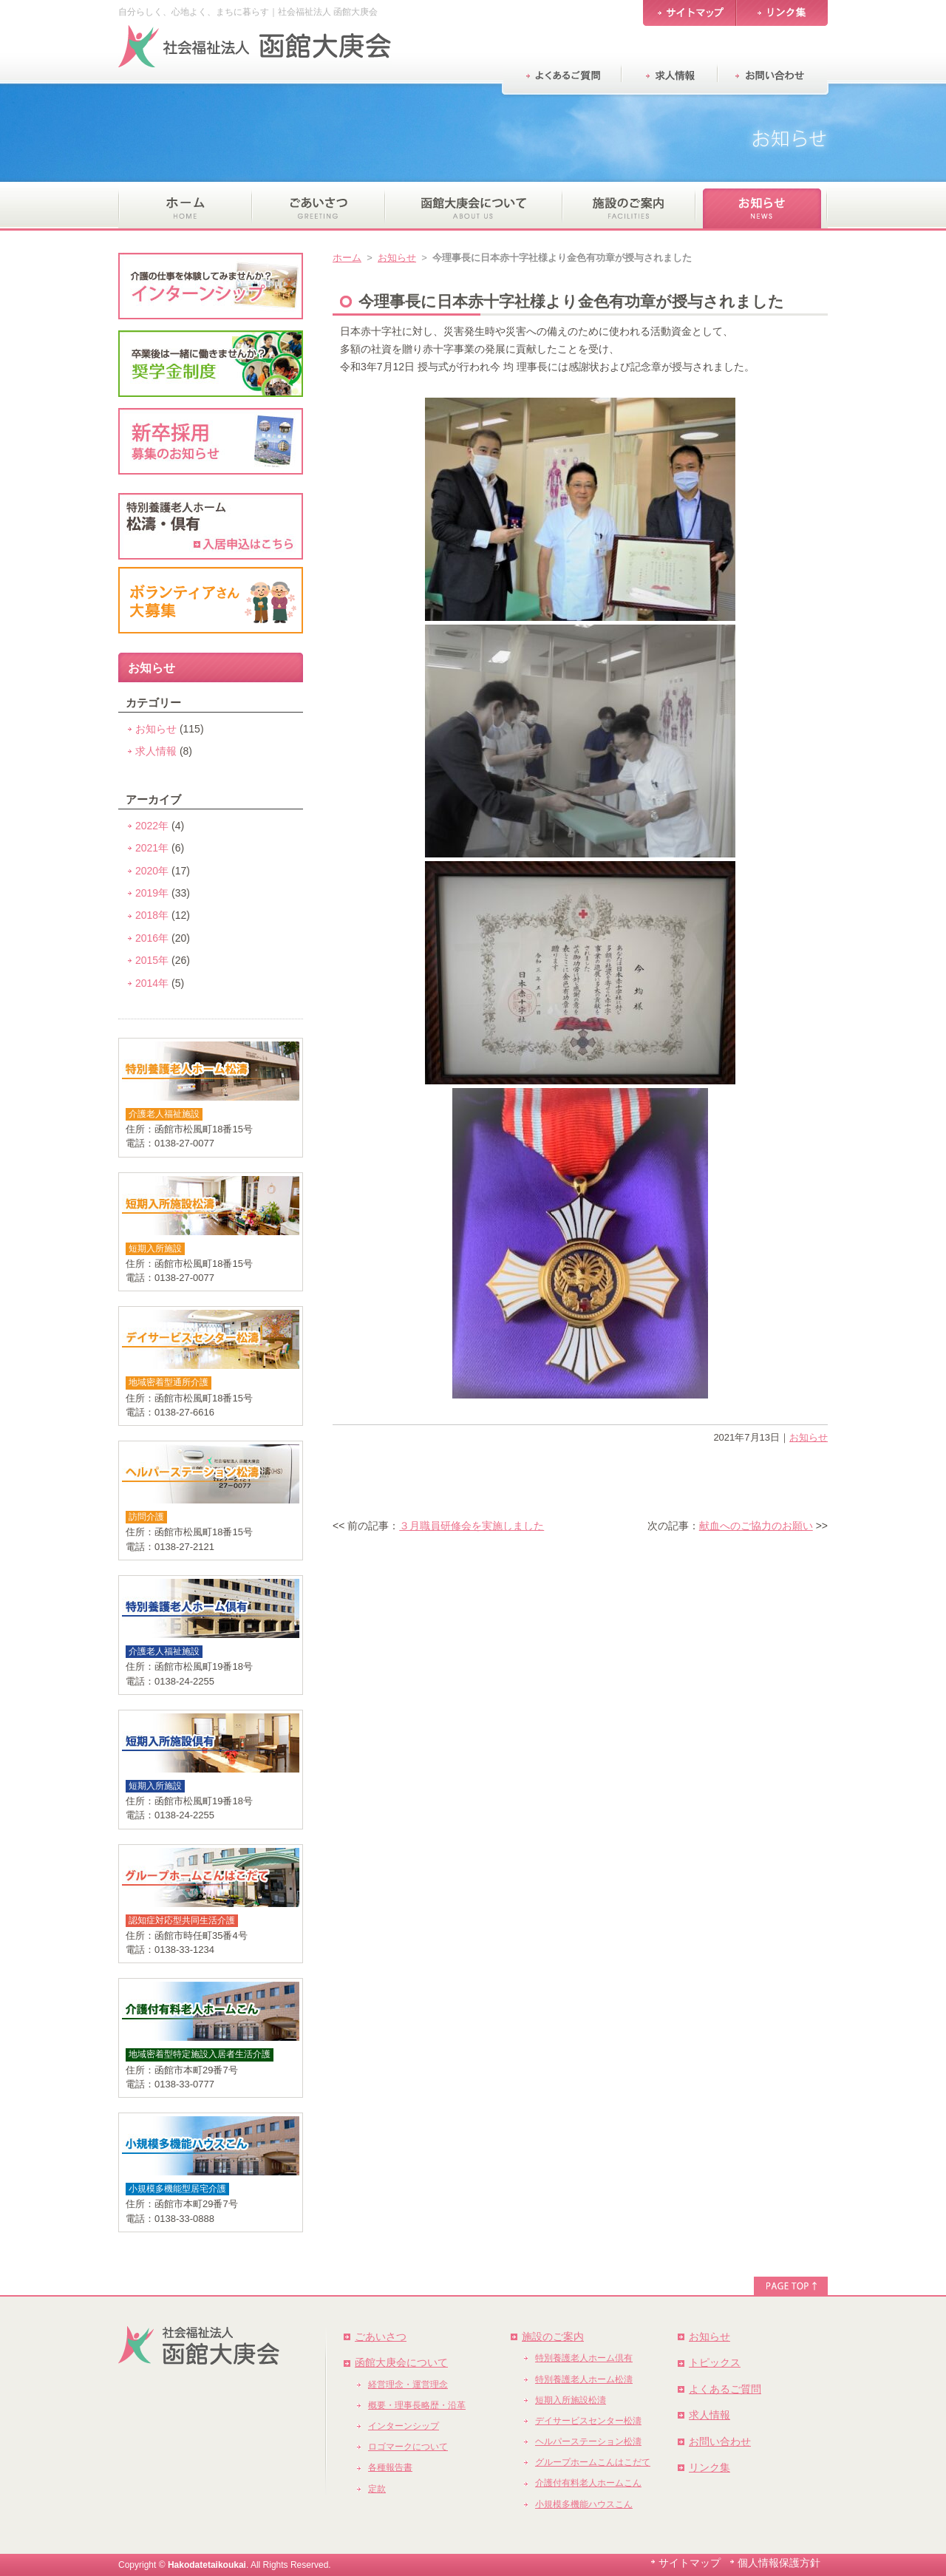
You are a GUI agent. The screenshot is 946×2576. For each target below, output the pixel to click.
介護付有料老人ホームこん (588, 2483)
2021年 (152, 848)
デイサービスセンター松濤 (588, 2421)
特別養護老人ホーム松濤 (584, 2379)
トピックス (715, 2362)
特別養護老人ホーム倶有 (584, 2358)
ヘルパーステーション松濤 (588, 2441)
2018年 (152, 915)
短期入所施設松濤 (570, 2400)
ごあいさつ (380, 2336)
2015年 (152, 960)
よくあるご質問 (725, 2389)
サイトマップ (690, 2563)
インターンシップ (403, 2426)
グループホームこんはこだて (592, 2462)
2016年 (152, 938)
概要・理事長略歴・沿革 (417, 2405)
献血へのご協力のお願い (756, 1526)
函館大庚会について (401, 2362)
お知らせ (397, 257)
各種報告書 (390, 2467)
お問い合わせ (720, 2441)
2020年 (152, 871)
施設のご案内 (553, 2336)
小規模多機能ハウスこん (584, 2504)
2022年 (152, 826)
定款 (377, 2489)
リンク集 (709, 2467)
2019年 (152, 893)
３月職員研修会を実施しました (471, 1526)
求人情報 (156, 751)
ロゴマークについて (408, 2446)
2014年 (152, 983)
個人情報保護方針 (779, 2563)
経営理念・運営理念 (408, 2384)
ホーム (347, 257)
